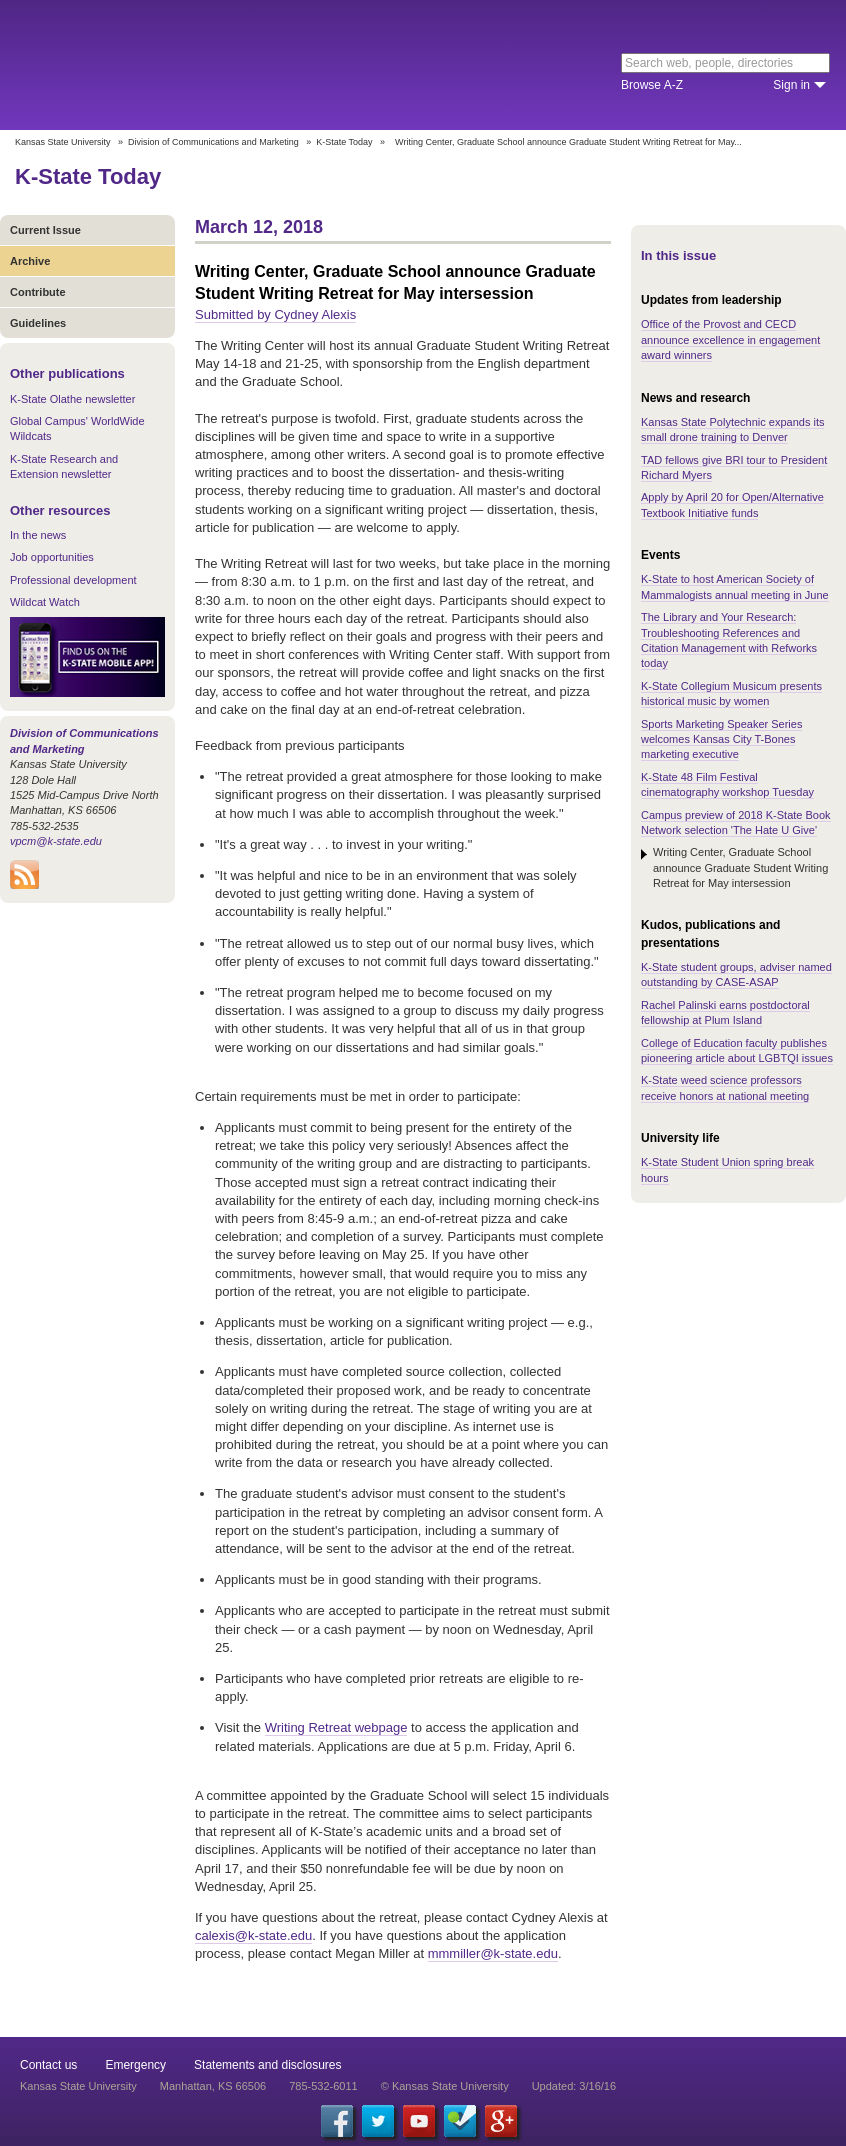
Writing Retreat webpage (336, 1727)
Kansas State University (182, 65)
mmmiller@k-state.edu (493, 1953)
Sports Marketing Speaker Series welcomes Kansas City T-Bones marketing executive (721, 739)
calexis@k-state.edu (253, 1935)
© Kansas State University (445, 2086)
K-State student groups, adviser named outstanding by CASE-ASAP (736, 974)
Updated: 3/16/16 (574, 2086)
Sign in (791, 85)
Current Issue (45, 230)
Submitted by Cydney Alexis (275, 314)
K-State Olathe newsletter (72, 399)
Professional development (73, 580)
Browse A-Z (652, 85)
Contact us (48, 2065)
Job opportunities (52, 557)
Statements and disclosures (267, 2065)
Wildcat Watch (45, 602)
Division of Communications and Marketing (213, 142)
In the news (38, 535)
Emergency (135, 2065)
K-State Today (344, 142)
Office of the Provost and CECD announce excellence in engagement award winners (730, 339)
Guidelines (38, 323)
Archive (30, 261)
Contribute (38, 292)
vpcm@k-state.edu (56, 841)
